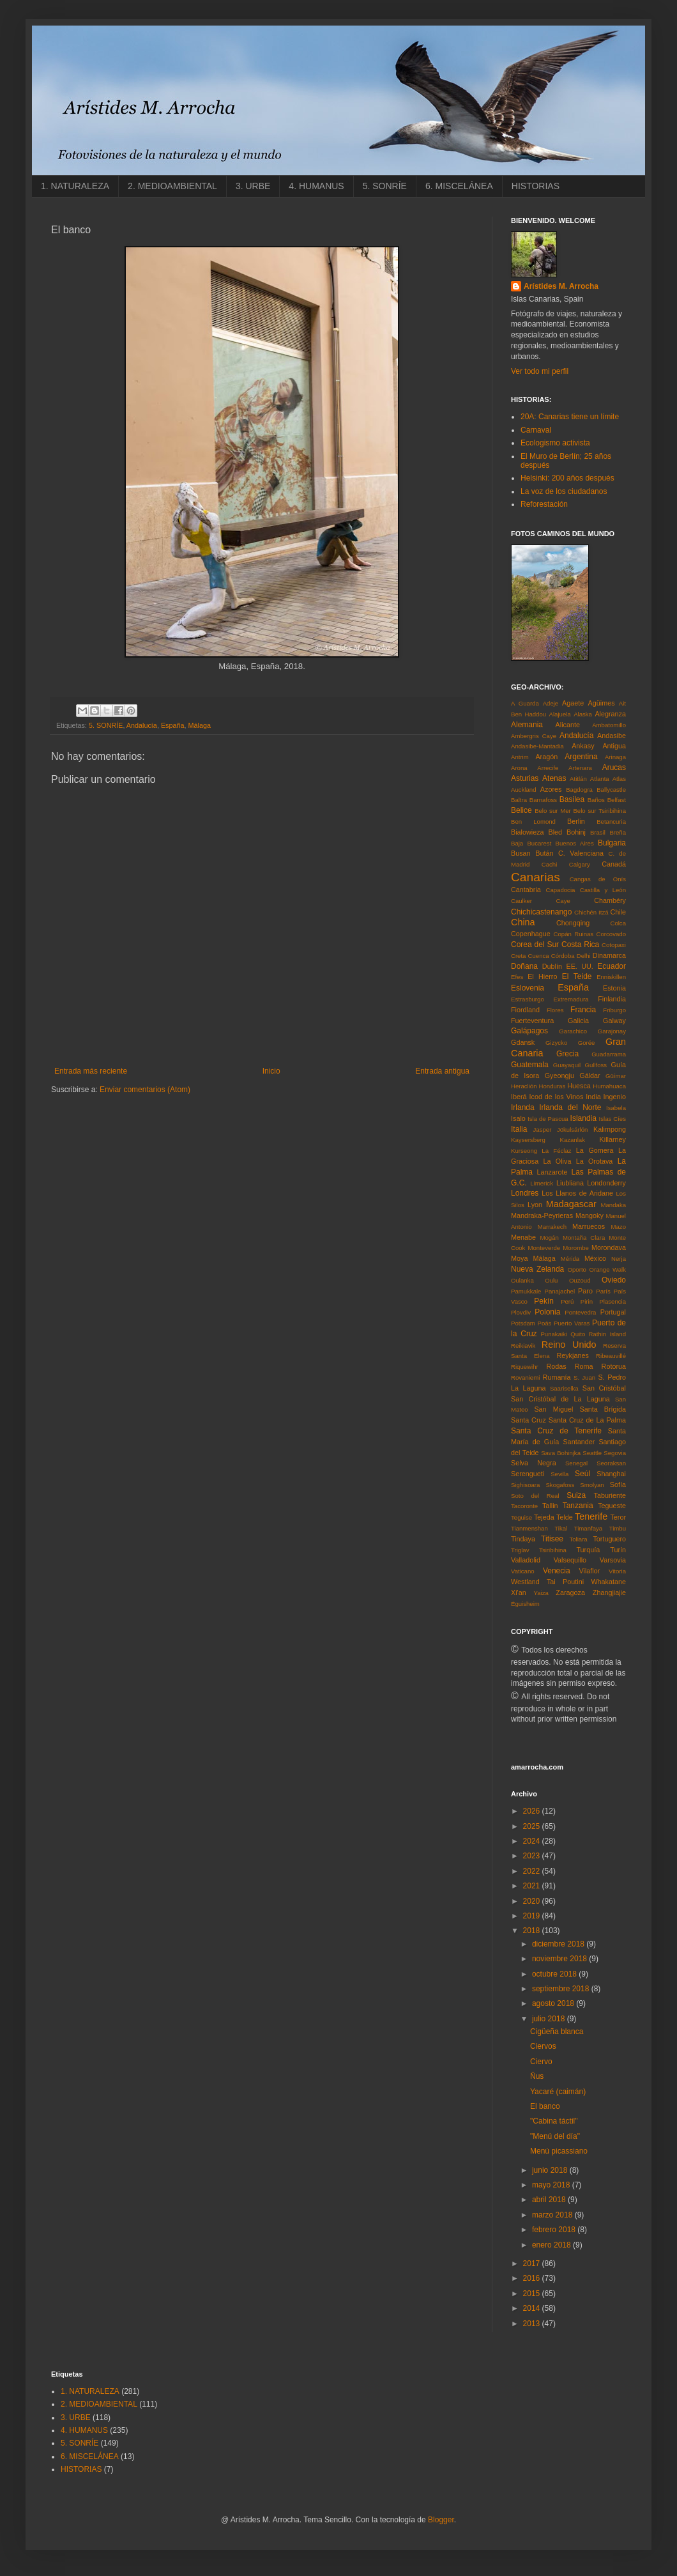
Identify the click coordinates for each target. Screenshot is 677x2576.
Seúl (582, 1473)
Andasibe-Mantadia (537, 746)
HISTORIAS (535, 186)
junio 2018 (551, 2170)
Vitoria (617, 1571)
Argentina (581, 756)
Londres (524, 1193)
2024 (532, 1841)
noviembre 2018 (560, 1958)
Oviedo (614, 1280)
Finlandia (612, 999)
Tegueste (612, 1505)
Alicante (568, 725)
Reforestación (544, 504)
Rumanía (557, 1377)
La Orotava (594, 1161)
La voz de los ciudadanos (564, 491)
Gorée (586, 1042)
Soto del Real (535, 1495)
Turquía (588, 1550)
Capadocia (560, 889)
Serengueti (527, 1473)
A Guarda (525, 703)
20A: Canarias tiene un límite (570, 416)
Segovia (615, 1452)
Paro (585, 1291)
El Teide (577, 976)
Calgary (579, 864)
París (603, 1291)
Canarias (535, 877)
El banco (545, 2106)
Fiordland (525, 1010)
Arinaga (615, 756)
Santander (579, 1442)
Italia (519, 1129)
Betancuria (611, 821)
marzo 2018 (553, 2214)
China (523, 922)
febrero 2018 (554, 2229)
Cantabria (526, 889)
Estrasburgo (527, 999)
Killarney (613, 1139)
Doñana (524, 966)
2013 (532, 2323)
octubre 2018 (555, 1974)
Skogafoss (559, 1484)
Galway (614, 1020)
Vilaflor (589, 1571)
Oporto (577, 1269)
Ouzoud (580, 1280)
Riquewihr (524, 1366)
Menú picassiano (559, 2151)
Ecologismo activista (555, 442)
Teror (618, 1517)
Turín (618, 1550)
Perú (567, 1301)
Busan (521, 853)
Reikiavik (523, 1345)
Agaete (573, 703)
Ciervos (543, 2046)
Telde (564, 1517)
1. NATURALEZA (75, 186)
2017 (532, 2263)
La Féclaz (556, 1150)
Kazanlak (572, 1139)
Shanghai (611, 1473)
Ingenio (615, 1096)
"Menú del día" (555, 2136)
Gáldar (589, 1075)
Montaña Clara (584, 1237)
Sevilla (559, 1473)
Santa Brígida (603, 1409)
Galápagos (529, 1030)
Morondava (608, 1247)
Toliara (578, 1539)
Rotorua (614, 1366)
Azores (551, 789)
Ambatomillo (609, 725)
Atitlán (578, 778)
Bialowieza (527, 832)
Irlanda (523, 1107)
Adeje (551, 703)
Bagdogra (579, 789)
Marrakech (552, 1226)
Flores (555, 1010)
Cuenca (538, 955)
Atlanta (599, 778)
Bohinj (576, 832)
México (595, 1258)
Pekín (544, 1301)
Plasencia (612, 1301)
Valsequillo (570, 1560)
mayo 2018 (552, 2184)
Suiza (576, 1495)
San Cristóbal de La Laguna (560, 1399)
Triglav (520, 1550)
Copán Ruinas (574, 933)
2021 (532, 1885)
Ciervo (541, 2061)
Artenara (580, 767)
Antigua (614, 746)
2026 (532, 1811)
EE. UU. (579, 966)
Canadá (614, 864)
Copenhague (531, 933)
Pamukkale (526, 1291)
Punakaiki (553, 1334)
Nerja (618, 1258)
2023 (532, 1855)
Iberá (519, 1096)
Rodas (556, 1366)
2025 (532, 1826)
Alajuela (560, 714)
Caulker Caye (540, 900)
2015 (532, 2293)
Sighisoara (525, 1484)
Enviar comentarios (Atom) (145, 1089)
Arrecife (547, 767)
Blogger (441, 2519)
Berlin (576, 821)
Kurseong (524, 1150)
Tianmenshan (529, 1528)
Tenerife (591, 1516)
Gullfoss (595, 1064)
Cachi (550, 864)
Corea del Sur (535, 944)
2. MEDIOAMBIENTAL (172, 186)
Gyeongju (559, 1075)
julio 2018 (549, 2018)
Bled (556, 832)
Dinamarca (609, 955)
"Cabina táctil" (554, 2121)
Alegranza (610, 714)
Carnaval (536, 430)
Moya (519, 1258)
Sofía (618, 1484)
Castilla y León (603, 889)
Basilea (571, 799)
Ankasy (583, 746)
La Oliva (558, 1161)
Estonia (614, 988)
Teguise (521, 1517)
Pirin (587, 1301)
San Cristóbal (604, 1388)
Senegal (576, 1463)
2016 (532, 2278)
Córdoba (563, 955)
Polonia (547, 1311)
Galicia (578, 1020)
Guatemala (530, 1064)
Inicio (271, 1071)
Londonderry (606, 1183)
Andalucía (141, 725)
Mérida (570, 1258)
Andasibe (611, 735)
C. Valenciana (581, 853)
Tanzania (578, 1505)
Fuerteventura (532, 1020)
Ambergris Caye (533, 735)
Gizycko (556, 1042)
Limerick (541, 1183)
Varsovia (613, 1560)
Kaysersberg (528, 1139)
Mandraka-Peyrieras (542, 1215)
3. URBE (253, 186)
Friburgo (614, 1010)
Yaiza (541, 1592)
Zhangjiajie (609, 1592)
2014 (532, 2308)
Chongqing (573, 923)
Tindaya (523, 1539)
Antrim (520, 756)
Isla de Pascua (548, 1118)
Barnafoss (543, 799)
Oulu (551, 1280)
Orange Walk (607, 1269)
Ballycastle (611, 789)
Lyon (535, 1204)
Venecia (556, 1570)
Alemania (527, 724)
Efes (517, 976)
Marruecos (588, 1226)
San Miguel (553, 1409)
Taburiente (610, 1495)
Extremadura (571, 999)
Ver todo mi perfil (539, 371)
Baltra (519, 799)
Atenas (554, 778)
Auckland (523, 789)
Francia (583, 1009)
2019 (532, 1915)
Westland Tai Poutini (547, 1581)
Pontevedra (580, 1312)
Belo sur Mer (553, 810)
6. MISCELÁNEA (459, 186)
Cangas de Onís (598, 879)
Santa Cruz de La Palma (587, 1420)
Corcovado (611, 933)
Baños (596, 799)
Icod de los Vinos (556, 1096)
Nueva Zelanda (537, 1269)
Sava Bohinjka (561, 1452)
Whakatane (608, 1581)
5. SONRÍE (385, 186)
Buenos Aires (575, 843)
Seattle (592, 1452)
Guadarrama (608, 1054)
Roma (584, 1366)
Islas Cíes (612, 1118)
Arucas (614, 767)
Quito (577, 1334)
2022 (532, 1871)
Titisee (552, 1538)
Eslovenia (527, 987)
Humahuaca (609, 1086)
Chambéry (610, 900)
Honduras (552, 1086)
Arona (519, 767)
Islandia (583, 1118)
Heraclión (524, 1086)
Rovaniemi (525, 1377)
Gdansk (523, 1042)
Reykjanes (572, 1355)
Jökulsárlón (572, 1129)
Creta (518, 955)
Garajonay (612, 1031)
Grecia (567, 1053)
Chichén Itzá (591, 912)
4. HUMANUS (316, 186)
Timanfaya (588, 1528)
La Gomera (595, 1150)
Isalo (518, 1118)
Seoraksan (611, 1463)
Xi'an (518, 1592)
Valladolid (525, 1560)
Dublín (552, 966)
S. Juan (584, 1377)
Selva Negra (533, 1463)
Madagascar (571, 1204)
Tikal (560, 1528)
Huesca (579, 1086)
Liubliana (570, 1183)
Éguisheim (525, 1603)
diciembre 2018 (559, 1944)
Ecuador (611, 966)
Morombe (576, 1247)
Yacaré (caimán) (558, 2091)
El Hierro (542, 976)
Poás (545, 1323)
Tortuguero (609, 1539)
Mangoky (589, 1215)
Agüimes (601, 703)
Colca (618, 923)
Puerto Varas (572, 1323)
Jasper (542, 1129)
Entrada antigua (442, 1071)
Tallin (550, 1505)
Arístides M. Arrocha (561, 286)
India (593, 1096)
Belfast (616, 799)
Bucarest (539, 843)
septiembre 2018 (561, 1988)
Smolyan (592, 1484)
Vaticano (523, 1571)
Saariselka (564, 1388)
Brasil (597, 832)
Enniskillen (611, 976)
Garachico (573, 1031)
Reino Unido (569, 1344)
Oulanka (522, 1280)
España (173, 725)
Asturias (524, 778)
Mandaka (613, 1204)
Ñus (537, 2076)
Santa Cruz (528, 1420)
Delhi (584, 955)
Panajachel (560, 1291)
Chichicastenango (541, 911)
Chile (618, 912)
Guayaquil (567, 1064)
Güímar (615, 1075)
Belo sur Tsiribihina (599, 810)
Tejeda (544, 1517)
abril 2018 (550, 2199)
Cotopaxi (614, 944)
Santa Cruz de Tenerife (556, 1430)
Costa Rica (580, 944)
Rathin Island (607, 1334)
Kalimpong (609, 1129)
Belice (521, 810)
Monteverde (544, 1247)
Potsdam (523, 1323)
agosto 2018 (554, 2003)
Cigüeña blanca (556, 2031)
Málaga (199, 725)
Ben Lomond (533, 821)
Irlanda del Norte (570, 1107)
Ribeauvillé (611, 1355)
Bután (544, 853)
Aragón (546, 756)
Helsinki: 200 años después (567, 478)
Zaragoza (570, 1592)
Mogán (549, 1237)
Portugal (613, 1312)
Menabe (523, 1237)
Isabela (616, 1107)
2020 (532, 1901)
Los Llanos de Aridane (577, 1193)
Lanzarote (551, 1172)
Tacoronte (524, 1505)
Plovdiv (521, 1312)
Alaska (583, 714)
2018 (532, 1930)
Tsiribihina (553, 1550)
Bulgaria (612, 842)
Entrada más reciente (90, 1071)
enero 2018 (552, 2245)
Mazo (618, 1226)
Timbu (617, 1528)
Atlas (619, 778)
